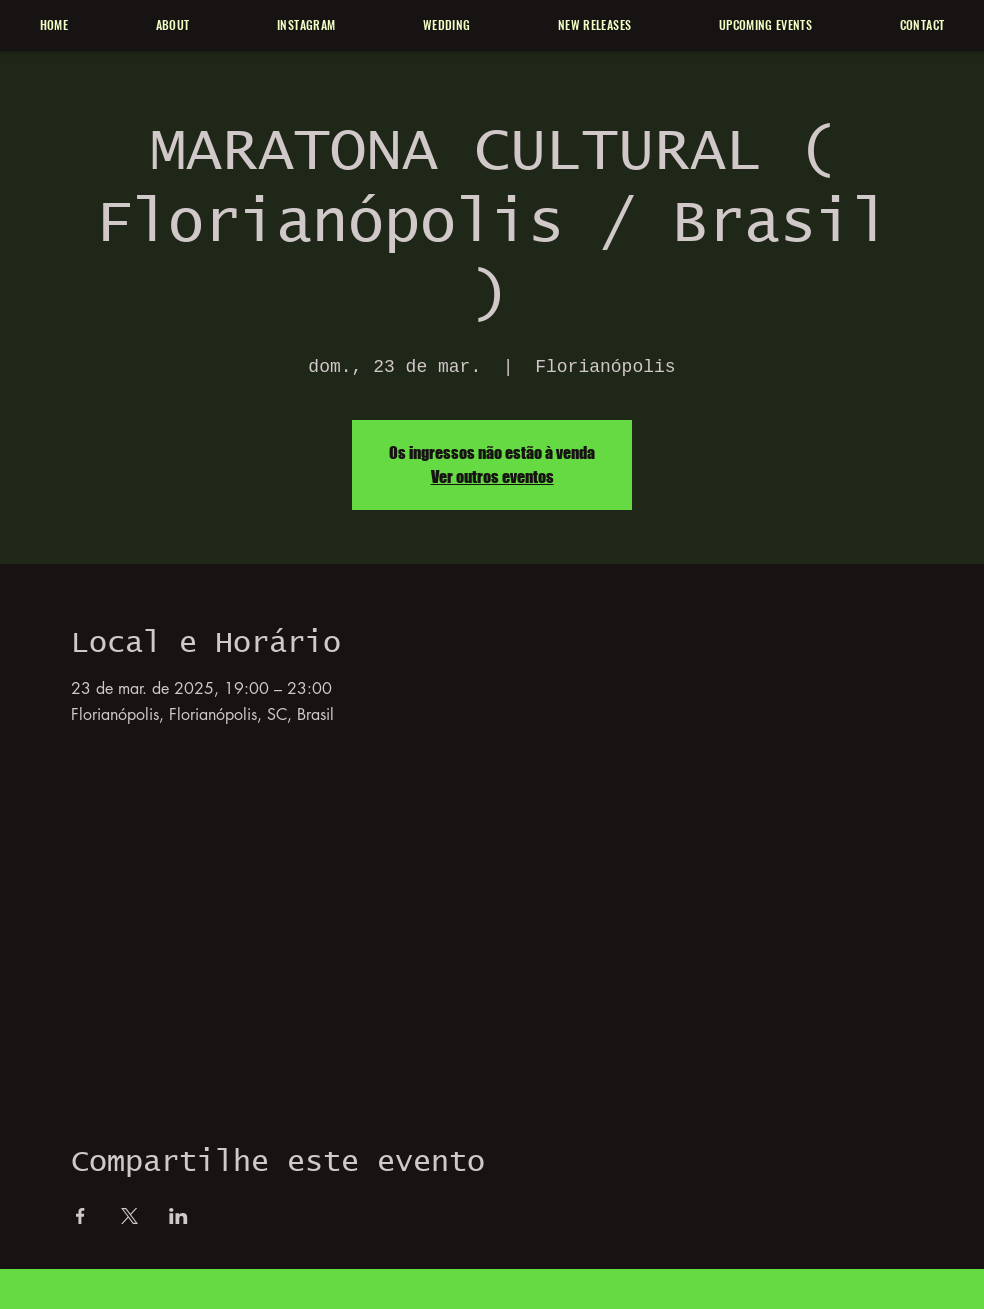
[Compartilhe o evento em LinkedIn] (178, 1216)
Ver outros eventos (492, 476)
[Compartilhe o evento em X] (129, 1216)
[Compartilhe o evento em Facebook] (80, 1216)
